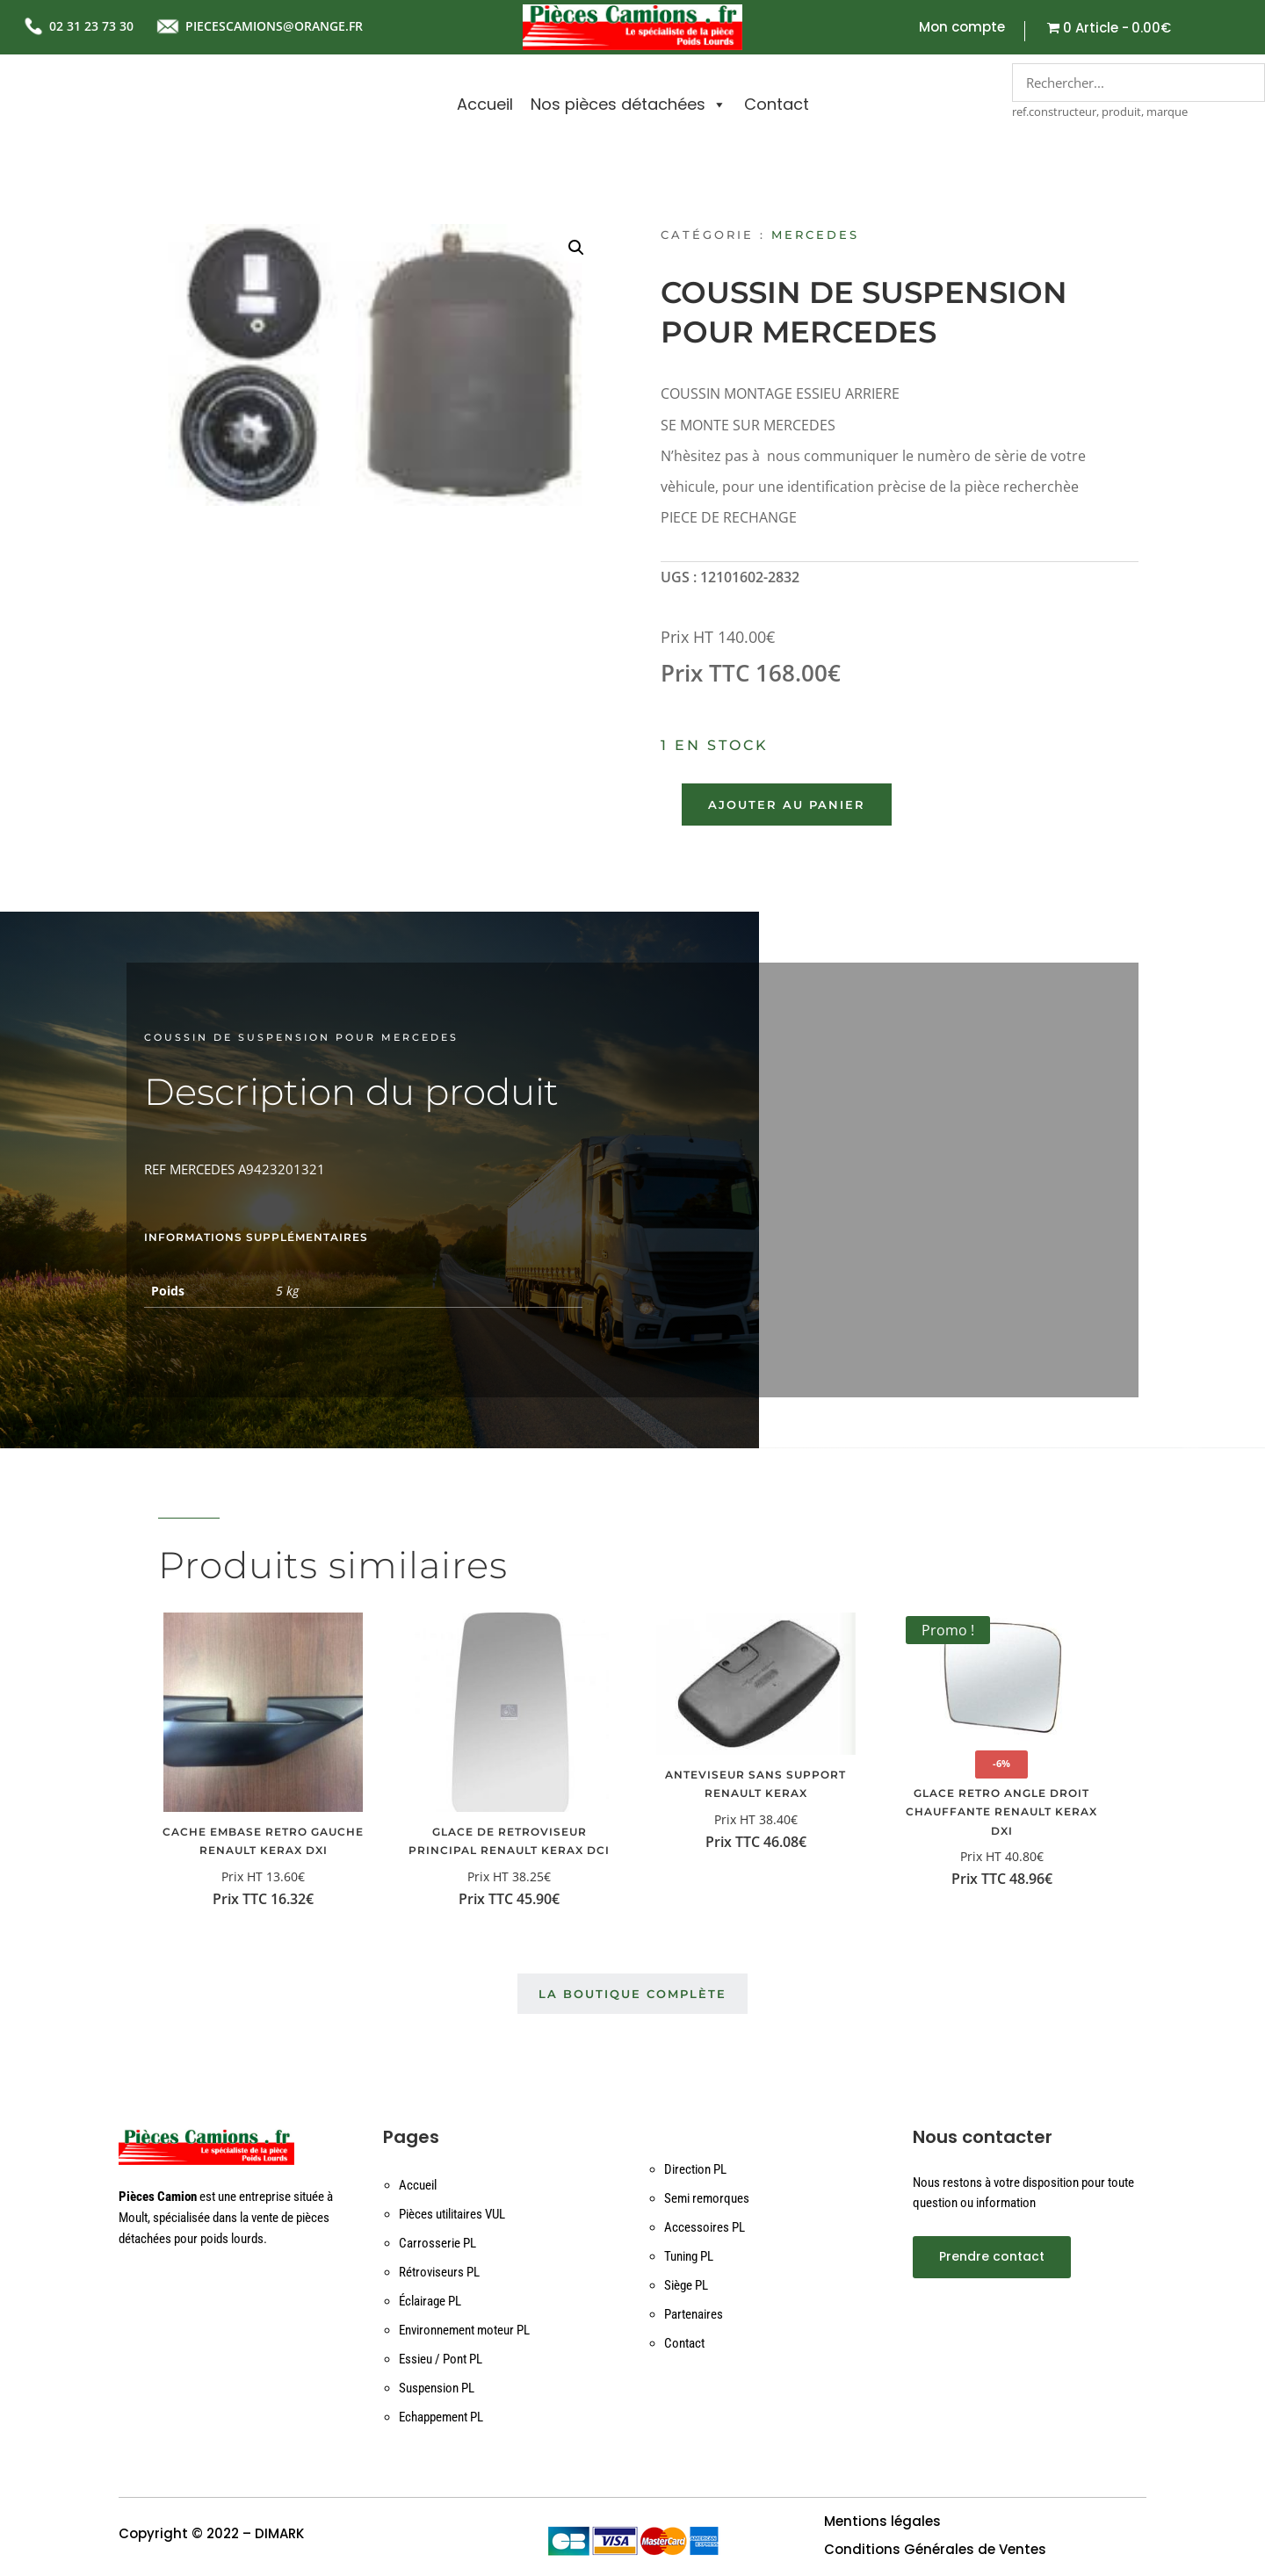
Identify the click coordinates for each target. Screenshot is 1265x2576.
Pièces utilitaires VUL (452, 2214)
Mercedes (815, 234)
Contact (776, 104)
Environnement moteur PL (464, 2330)
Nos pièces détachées (628, 104)
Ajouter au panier (786, 804)
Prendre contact (992, 2256)
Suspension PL (436, 2388)
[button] (576, 247)
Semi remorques (706, 2198)
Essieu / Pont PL (440, 2359)
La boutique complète (632, 1994)
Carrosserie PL (437, 2243)
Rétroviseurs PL (439, 2272)
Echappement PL (441, 2417)
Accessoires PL (704, 2227)
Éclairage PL (430, 2301)
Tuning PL (688, 2256)
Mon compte (962, 28)
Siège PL (686, 2285)
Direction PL (695, 2169)
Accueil (485, 104)
